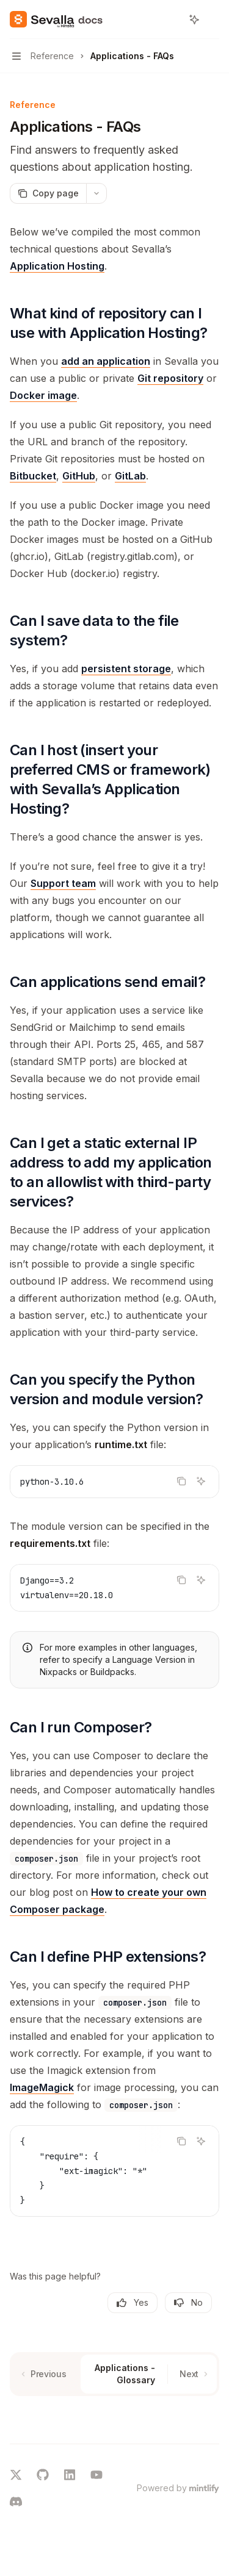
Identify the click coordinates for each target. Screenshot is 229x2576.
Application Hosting (57, 266)
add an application (105, 361)
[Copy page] (48, 193)
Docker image (43, 395)
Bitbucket (33, 476)
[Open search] (171, 19)
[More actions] (213, 19)
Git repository (170, 378)
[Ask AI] (201, 1481)
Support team (63, 883)
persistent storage (126, 668)
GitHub (78, 476)
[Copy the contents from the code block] (181, 1481)
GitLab (130, 476)
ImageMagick (42, 2087)
